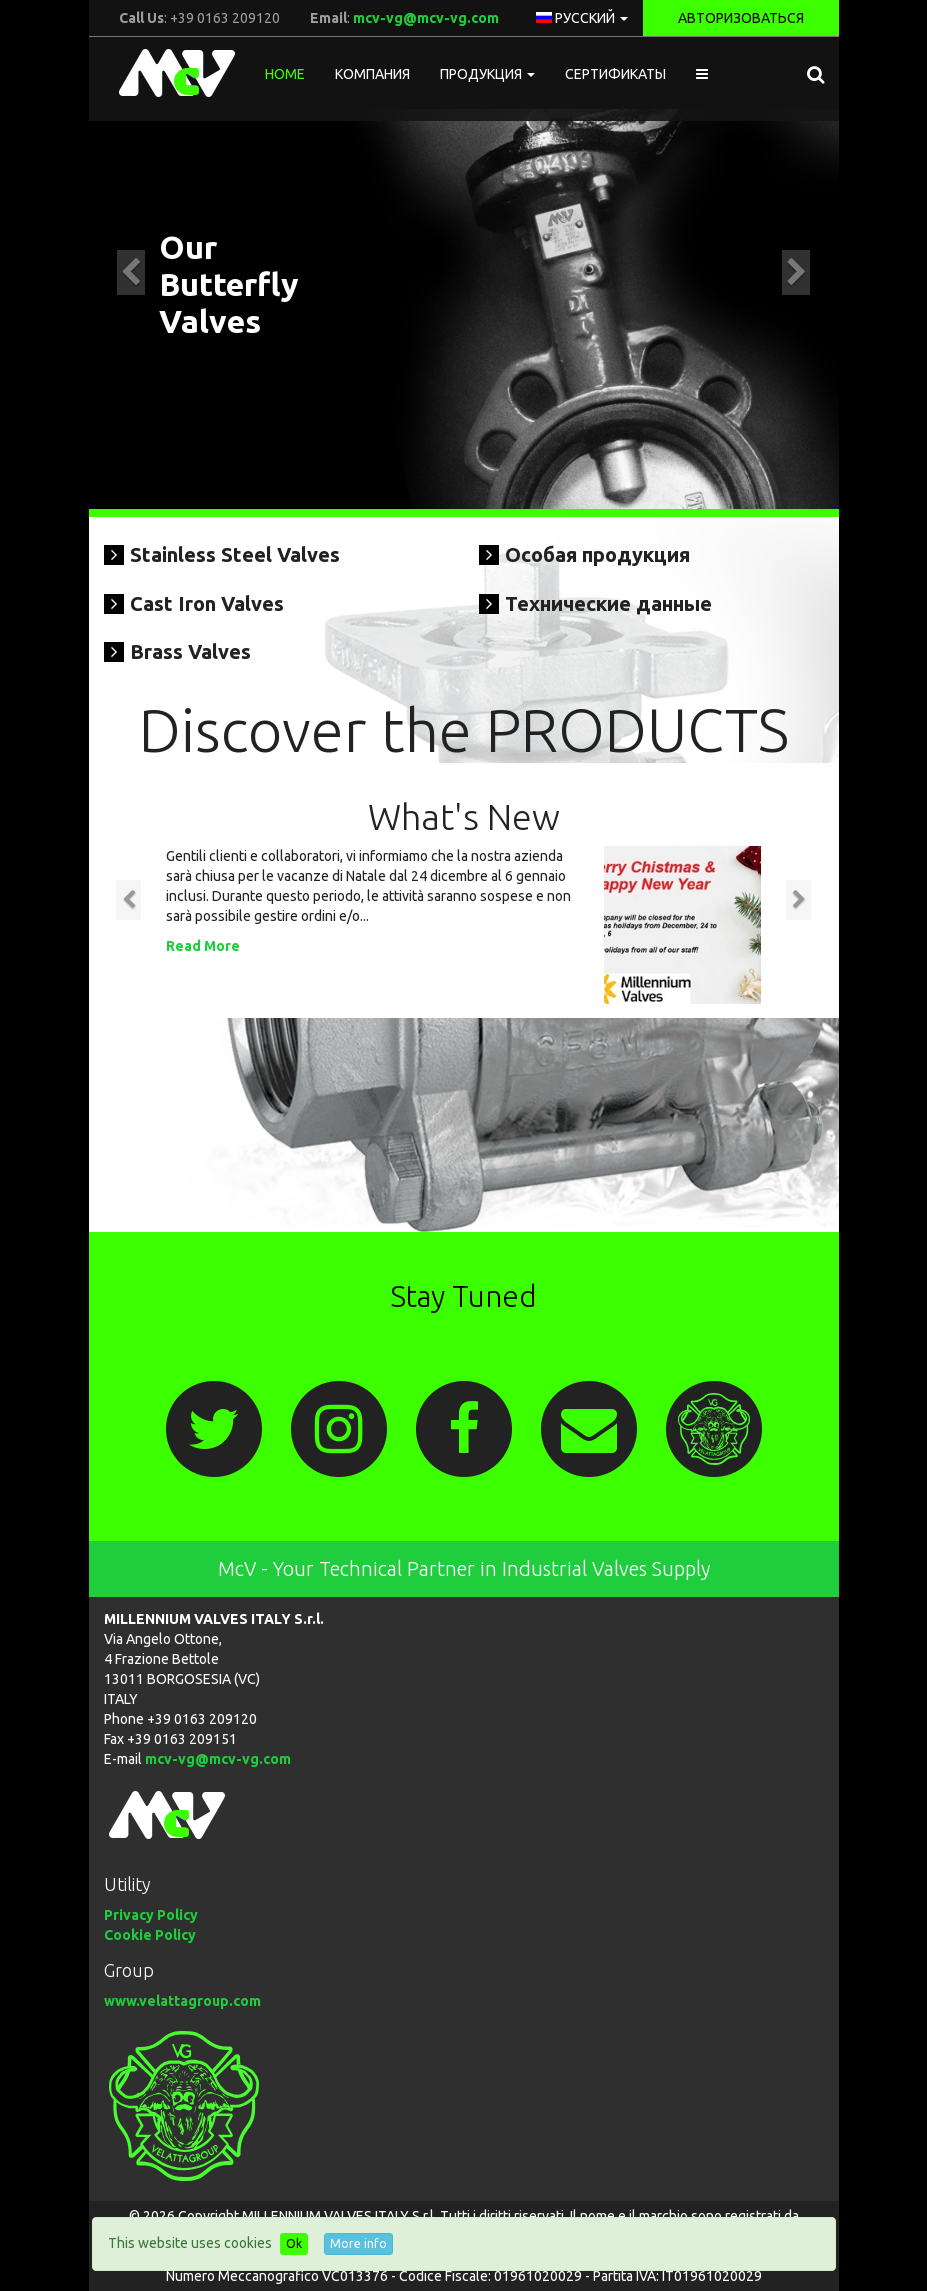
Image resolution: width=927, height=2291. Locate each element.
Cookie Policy (150, 1935)
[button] (702, 74)
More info (358, 2243)
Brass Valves (190, 651)
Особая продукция (597, 554)
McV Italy (169, 73)
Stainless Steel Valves (235, 554)
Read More (203, 946)
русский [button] (582, 18)
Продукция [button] (487, 74)
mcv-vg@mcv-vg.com (426, 18)
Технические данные (608, 603)
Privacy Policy (151, 1915)
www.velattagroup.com (182, 2001)
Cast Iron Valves (207, 603)
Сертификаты (615, 74)
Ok (294, 2243)
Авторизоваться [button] (741, 18)
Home (285, 74)
